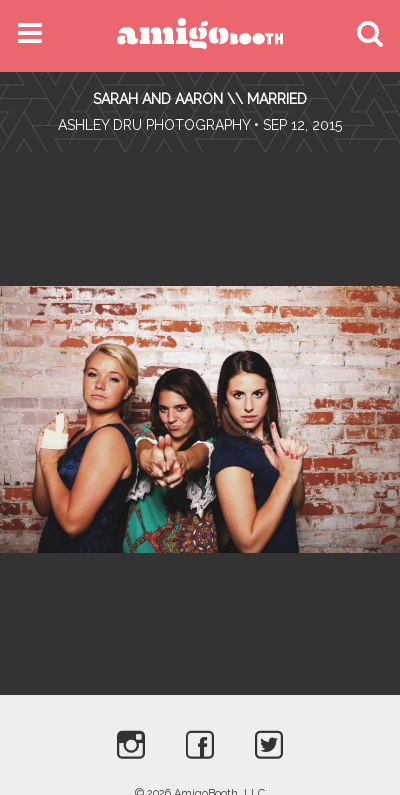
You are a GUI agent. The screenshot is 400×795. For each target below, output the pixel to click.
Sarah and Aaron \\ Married (200, 99)
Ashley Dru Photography (154, 125)
